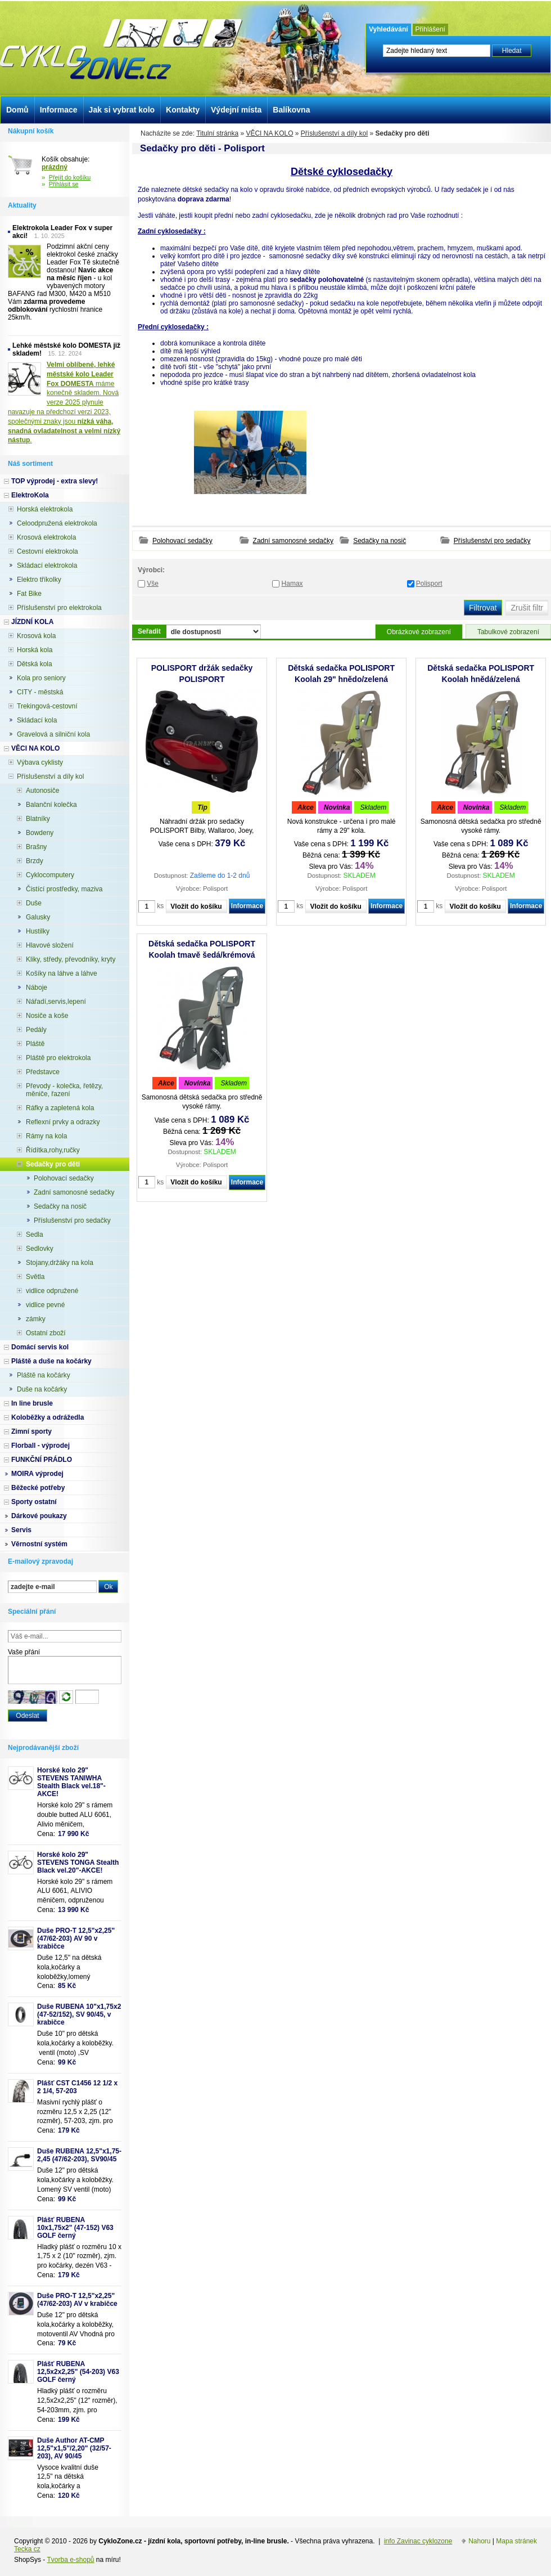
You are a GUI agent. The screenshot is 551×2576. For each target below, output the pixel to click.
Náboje (36, 987)
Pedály (36, 1030)
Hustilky (37, 931)
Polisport (429, 583)
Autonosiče (42, 791)
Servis (21, 1530)
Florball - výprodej (40, 1445)
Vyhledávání (388, 29)
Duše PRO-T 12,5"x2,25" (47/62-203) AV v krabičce (77, 2300)
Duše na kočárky (42, 1389)
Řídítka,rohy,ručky (53, 1150)
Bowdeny (39, 833)
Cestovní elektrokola (47, 551)
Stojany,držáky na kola (59, 1263)
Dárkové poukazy (39, 1516)
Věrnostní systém (39, 1544)
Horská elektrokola (45, 509)
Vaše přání (24, 1652)
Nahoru (479, 2541)
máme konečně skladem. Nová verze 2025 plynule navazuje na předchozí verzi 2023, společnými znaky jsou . (64, 402)
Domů (17, 109)
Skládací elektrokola (47, 565)
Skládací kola (37, 720)
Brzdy (34, 861)
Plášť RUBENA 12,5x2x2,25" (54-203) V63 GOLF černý (78, 2372)
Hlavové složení (50, 945)
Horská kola (34, 650)
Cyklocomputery (50, 875)
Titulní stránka (217, 133)
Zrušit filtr (527, 607)
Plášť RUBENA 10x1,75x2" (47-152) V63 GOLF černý (75, 2228)
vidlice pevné (45, 1305)
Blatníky (38, 819)
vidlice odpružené (52, 1291)
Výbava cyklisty (40, 762)
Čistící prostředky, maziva (64, 889)
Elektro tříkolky (39, 580)
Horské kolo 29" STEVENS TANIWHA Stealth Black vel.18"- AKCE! (71, 1782)
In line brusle (32, 1403)
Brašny (36, 847)
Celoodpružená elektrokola (57, 523)
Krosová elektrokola (46, 537)
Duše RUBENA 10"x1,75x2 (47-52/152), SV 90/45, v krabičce (79, 2014)
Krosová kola (36, 636)
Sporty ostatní (34, 1502)
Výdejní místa (236, 109)
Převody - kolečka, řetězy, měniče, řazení (64, 1090)
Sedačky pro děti (53, 1164)
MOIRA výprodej (37, 1474)
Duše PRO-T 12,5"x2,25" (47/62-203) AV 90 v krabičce (76, 1938)
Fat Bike (29, 594)
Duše (34, 903)
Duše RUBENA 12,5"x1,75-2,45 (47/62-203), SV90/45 (79, 2155)
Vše (153, 583)
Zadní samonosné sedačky (293, 541)
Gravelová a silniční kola (53, 734)
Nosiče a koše (47, 1016)
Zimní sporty (31, 1431)
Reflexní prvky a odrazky (63, 1122)
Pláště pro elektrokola (58, 1058)
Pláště (35, 1044)
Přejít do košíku (70, 177)
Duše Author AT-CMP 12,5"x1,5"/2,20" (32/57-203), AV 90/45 (74, 2448)
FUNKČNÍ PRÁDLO (41, 1460)
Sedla (34, 1234)
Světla (35, 1277)
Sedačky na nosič (379, 541)
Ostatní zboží (46, 1333)
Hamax (292, 583)
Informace (247, 906)
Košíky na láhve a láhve (61, 973)
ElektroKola (30, 495)
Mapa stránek (516, 2541)
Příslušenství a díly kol (334, 133)
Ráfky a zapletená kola (60, 1108)
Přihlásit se (64, 184)
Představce (43, 1072)
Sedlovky (39, 1249)
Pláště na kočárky (43, 1375)
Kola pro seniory (41, 678)
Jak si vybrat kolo (122, 109)
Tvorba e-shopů (70, 2560)
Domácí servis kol (40, 1347)
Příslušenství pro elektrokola (59, 608)
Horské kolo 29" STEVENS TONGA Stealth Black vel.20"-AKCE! (78, 1862)
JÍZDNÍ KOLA (32, 622)
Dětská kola (34, 664)
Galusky (38, 917)
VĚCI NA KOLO (269, 133)
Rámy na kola (46, 1136)
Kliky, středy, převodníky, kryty (70, 959)
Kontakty (183, 109)
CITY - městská (40, 692)
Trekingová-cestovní (47, 706)
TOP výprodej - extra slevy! (54, 481)
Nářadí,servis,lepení (56, 1002)
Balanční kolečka (51, 805)
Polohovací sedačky (182, 541)
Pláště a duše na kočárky (51, 1361)
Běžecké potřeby (38, 1488)
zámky (36, 1319)
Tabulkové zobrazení (508, 632)
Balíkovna (291, 109)
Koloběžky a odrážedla (47, 1417)
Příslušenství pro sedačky (492, 541)
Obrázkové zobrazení (419, 632)
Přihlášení (430, 29)
